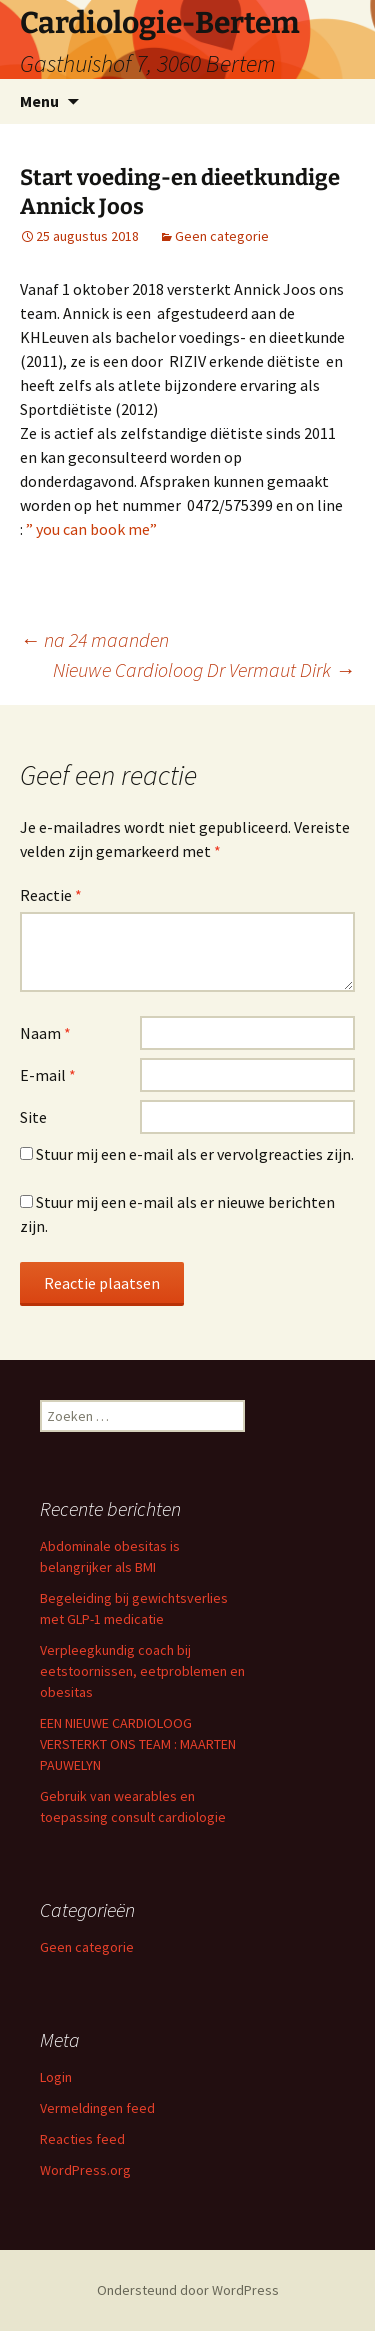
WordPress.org (85, 2170)
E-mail (48, 1075)
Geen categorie (222, 236)
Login (56, 2077)
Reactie (51, 895)
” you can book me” (91, 529)
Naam (45, 1033)
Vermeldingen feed (97, 2108)
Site (33, 1117)
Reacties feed (82, 2139)
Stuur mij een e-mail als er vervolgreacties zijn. (195, 1154)
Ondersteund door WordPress (188, 2290)
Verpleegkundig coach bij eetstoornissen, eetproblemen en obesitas (142, 1671)
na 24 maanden (94, 639)
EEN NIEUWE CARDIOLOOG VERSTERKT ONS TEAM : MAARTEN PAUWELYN (138, 1744)
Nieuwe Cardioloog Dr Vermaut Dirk (204, 669)
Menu (39, 101)
